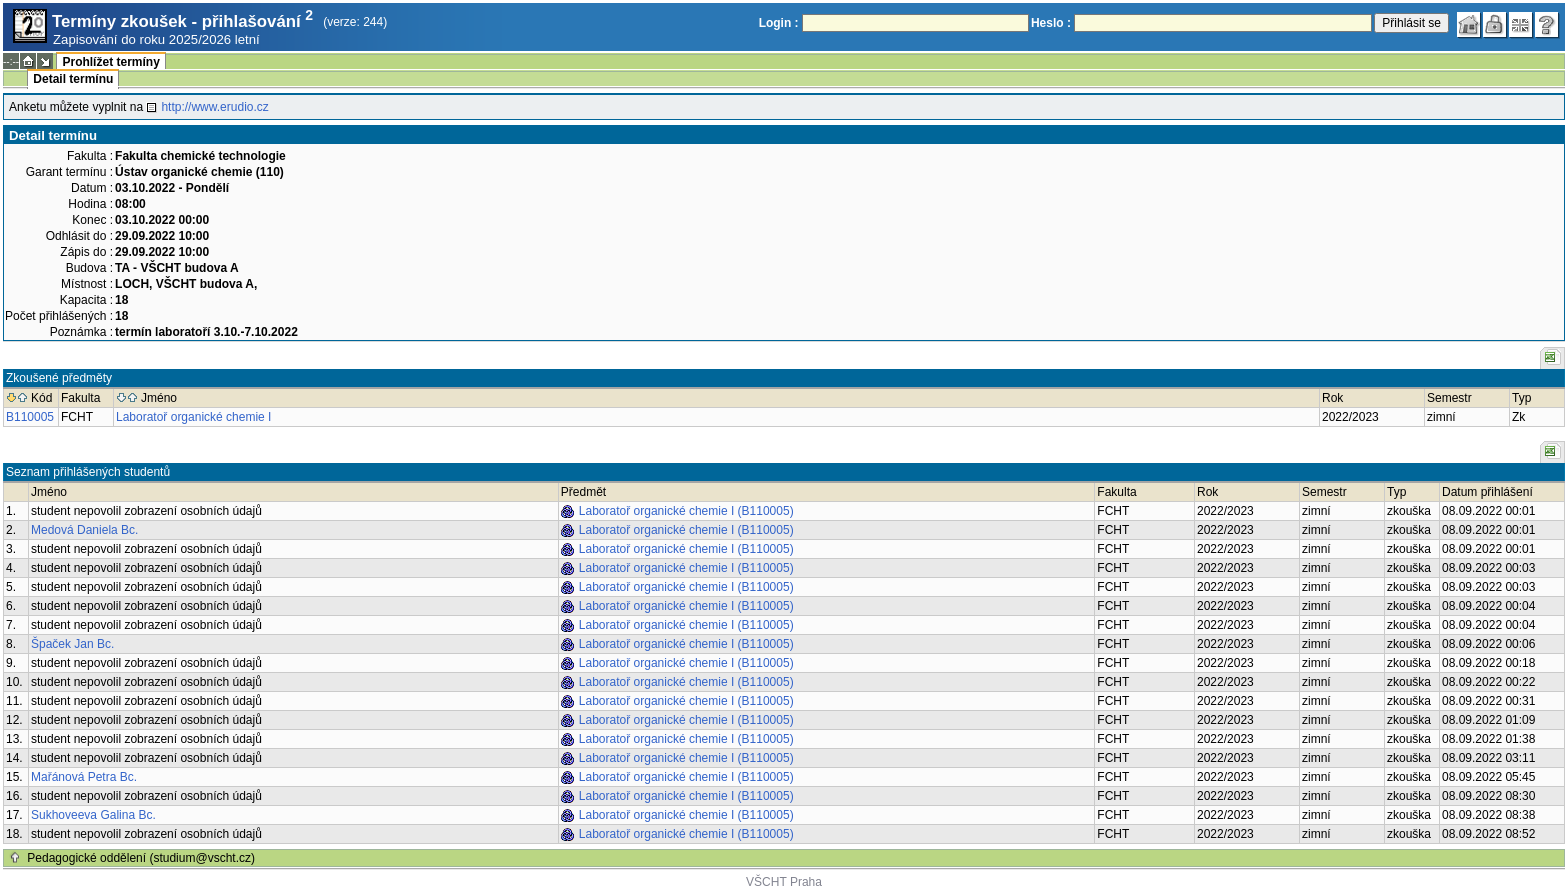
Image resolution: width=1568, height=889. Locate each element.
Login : (779, 23)
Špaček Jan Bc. (72, 644)
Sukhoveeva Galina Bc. (93, 815)
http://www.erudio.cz (214, 107)
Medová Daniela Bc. (84, 530)
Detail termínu (73, 79)
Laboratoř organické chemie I (193, 417)
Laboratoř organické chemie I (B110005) (686, 511)
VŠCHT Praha (784, 882)
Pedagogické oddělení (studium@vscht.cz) (141, 858)
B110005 (30, 417)
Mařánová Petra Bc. (84, 777)
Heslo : (1051, 23)
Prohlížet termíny (110, 62)
